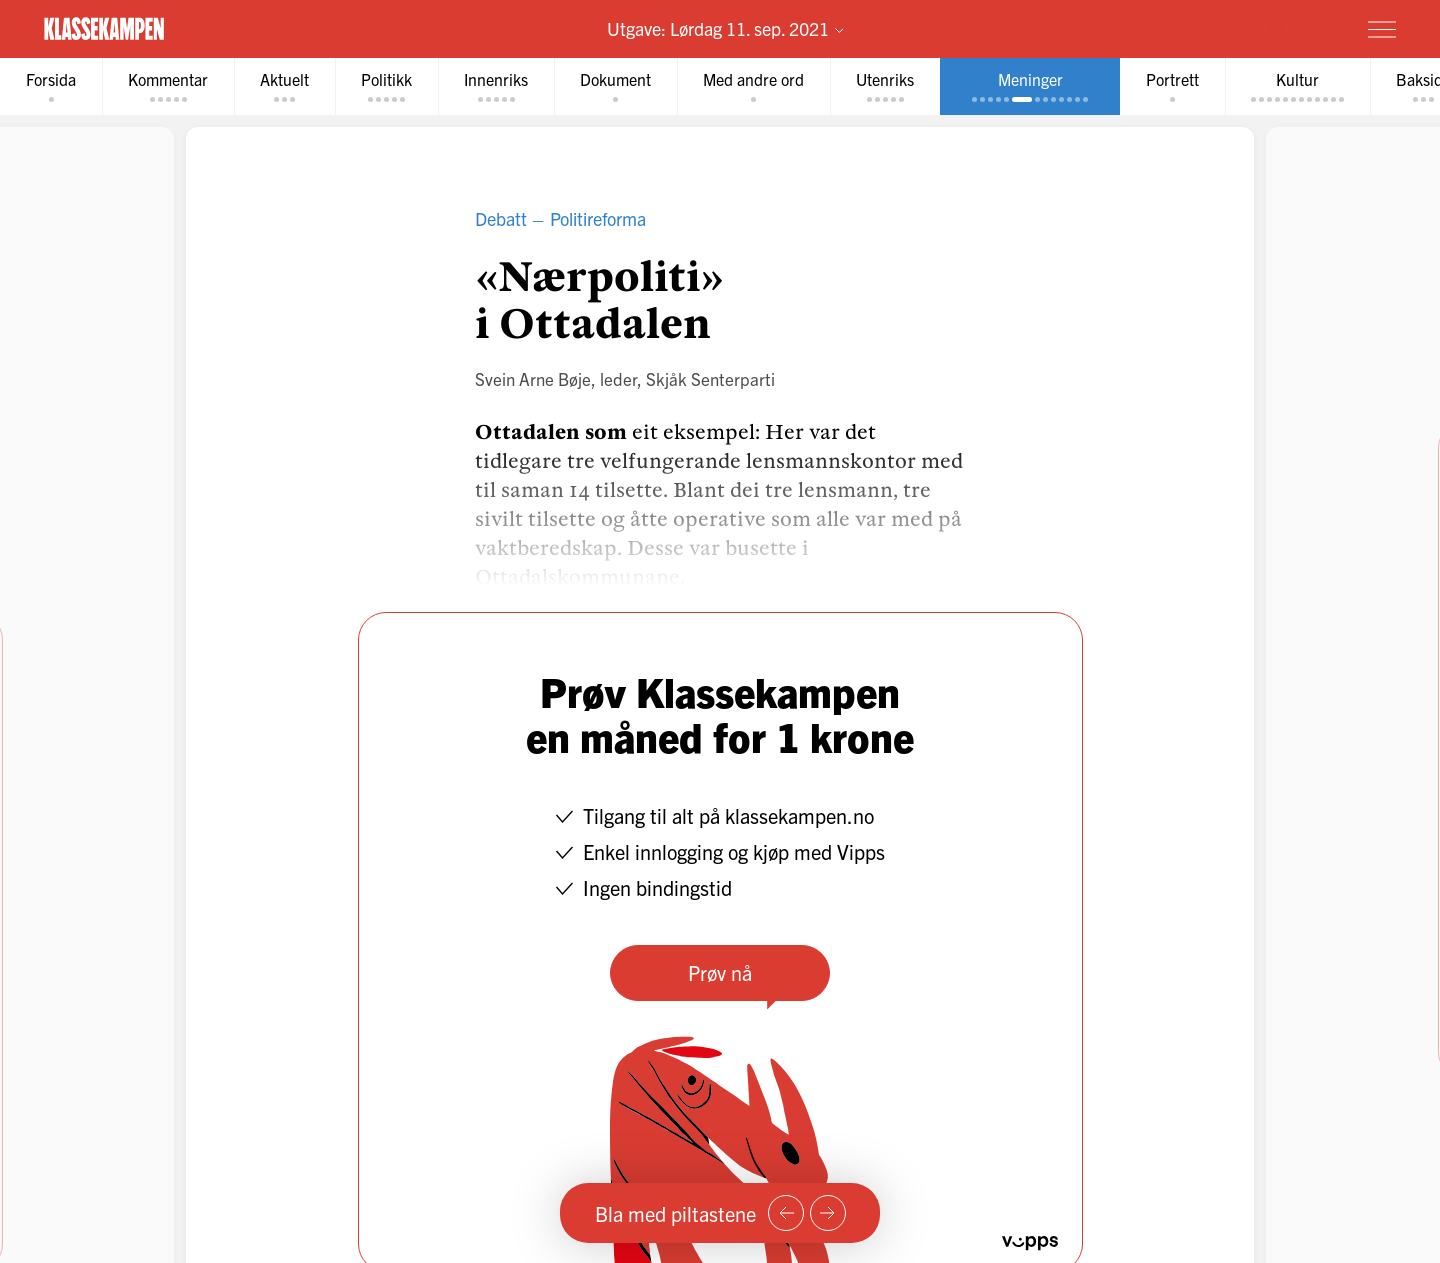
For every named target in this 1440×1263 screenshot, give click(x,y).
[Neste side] (828, 1213)
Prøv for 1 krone (1263, 28)
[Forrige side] (786, 1213)
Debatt (501, 218)
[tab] (51, 86)
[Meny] (1382, 29)
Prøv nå (720, 972)
